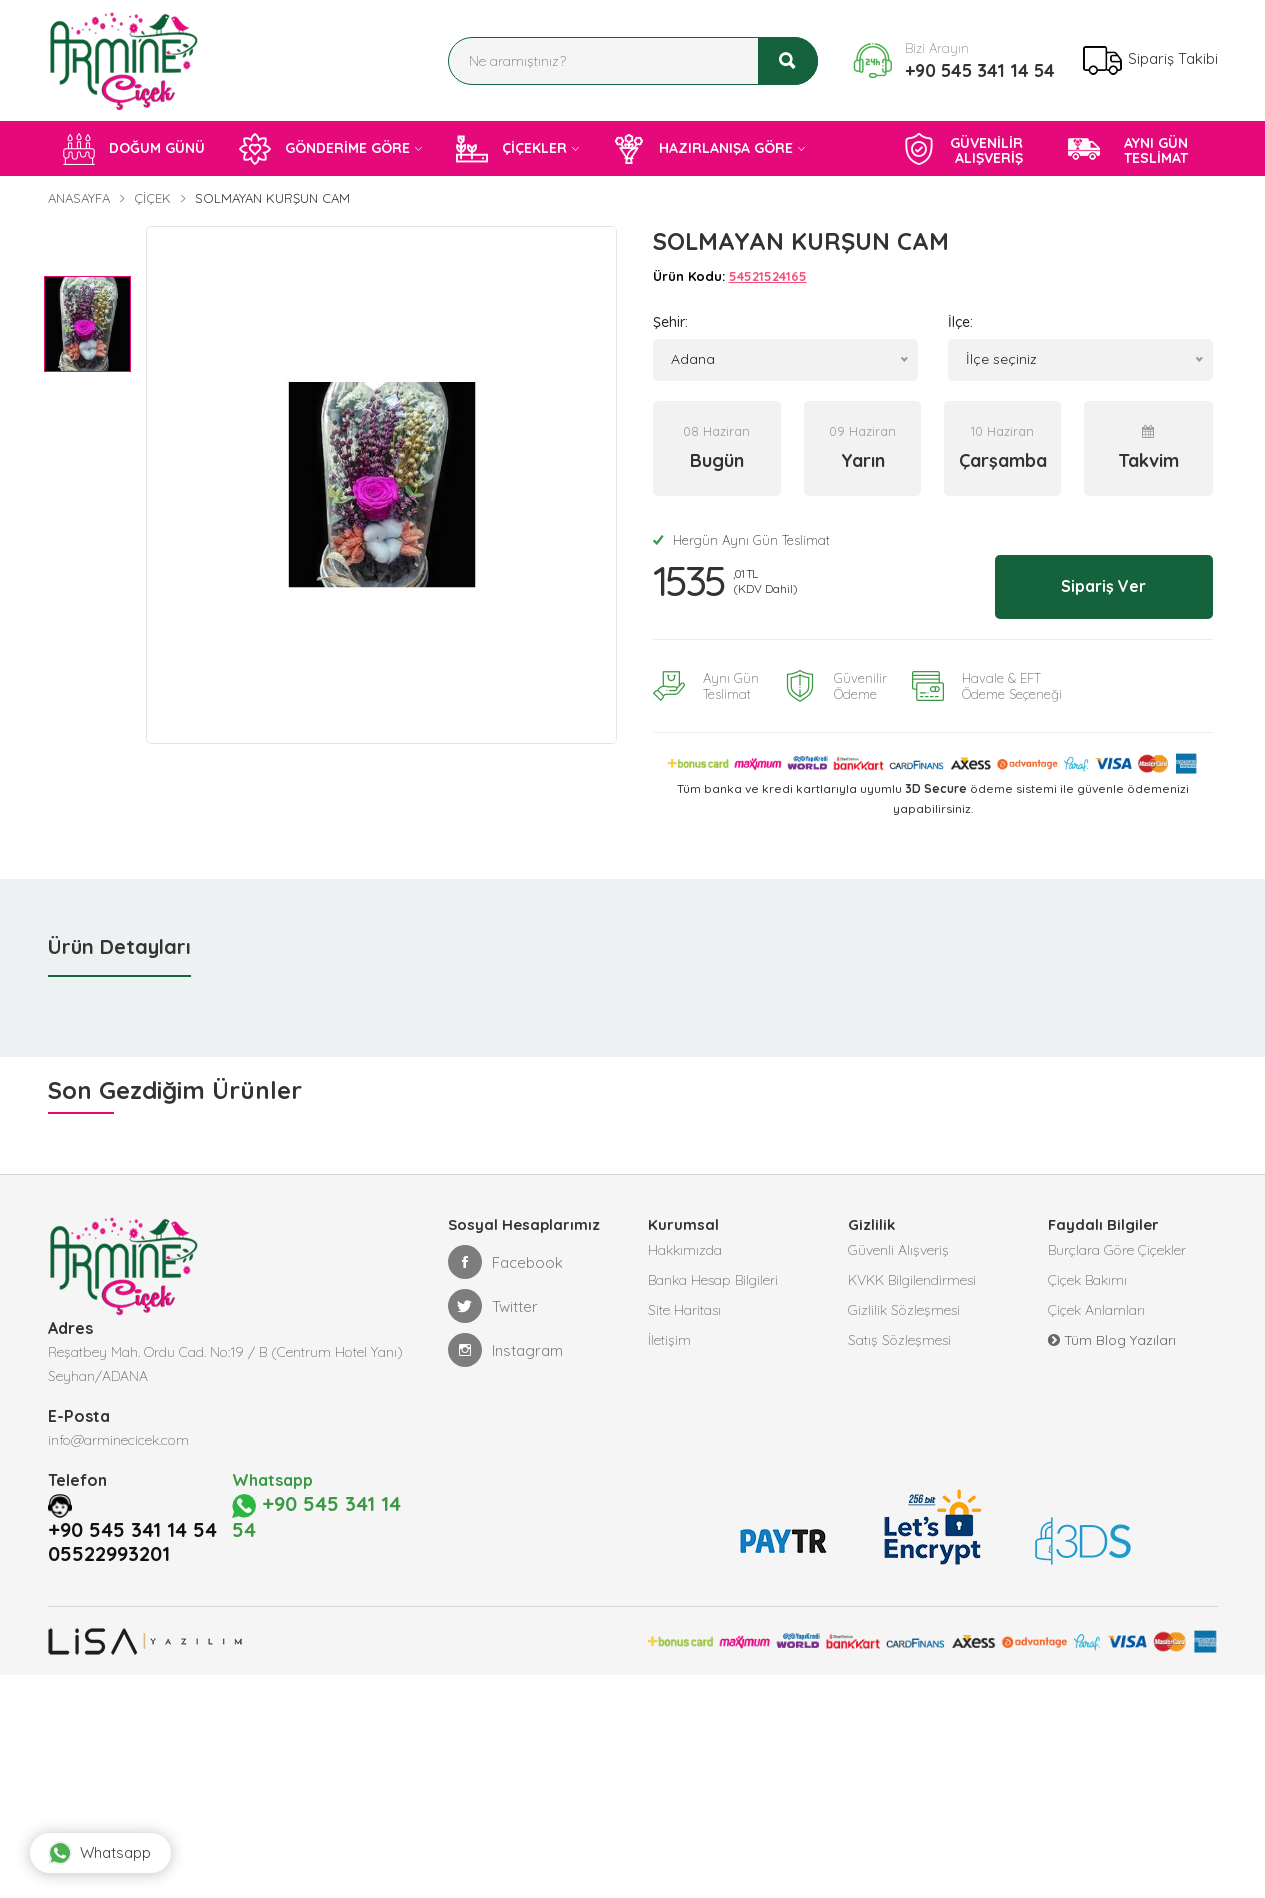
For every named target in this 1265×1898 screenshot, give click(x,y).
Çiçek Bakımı (1087, 1278)
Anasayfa (79, 198)
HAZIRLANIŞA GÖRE (703, 149)
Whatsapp (99, 1853)
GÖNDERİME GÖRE (324, 149)
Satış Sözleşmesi (899, 1338)
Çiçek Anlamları (1096, 1308)
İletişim (669, 1338)
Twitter (493, 1304)
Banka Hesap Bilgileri (713, 1278)
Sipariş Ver (1100, 585)
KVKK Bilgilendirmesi (912, 1278)
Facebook (505, 1260)
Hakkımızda (685, 1248)
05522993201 (109, 1552)
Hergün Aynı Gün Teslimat (741, 540)
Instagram (505, 1348)
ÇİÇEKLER (511, 149)
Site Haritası (684, 1308)
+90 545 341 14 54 (980, 70)
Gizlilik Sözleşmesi (904, 1308)
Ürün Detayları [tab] (119, 944)
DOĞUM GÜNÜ (134, 149)
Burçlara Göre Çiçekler (1117, 1248)
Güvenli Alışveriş (898, 1248)
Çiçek (152, 198)
